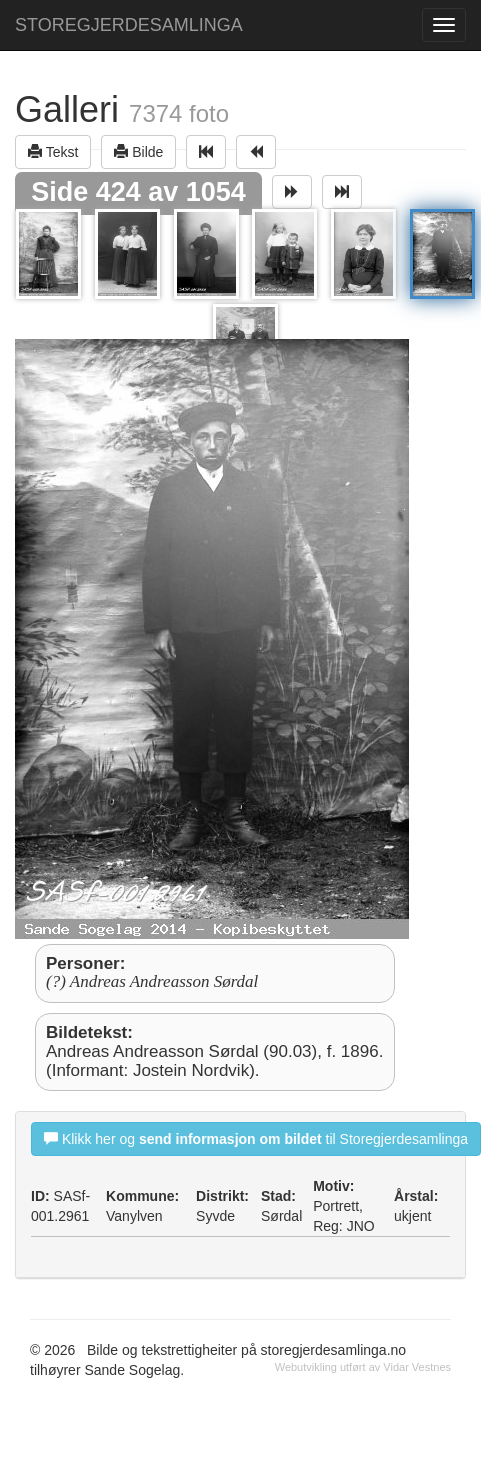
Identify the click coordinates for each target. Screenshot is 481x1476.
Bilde (138, 151)
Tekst (53, 151)
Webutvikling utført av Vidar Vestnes (363, 1367)
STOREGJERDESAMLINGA (129, 25)
